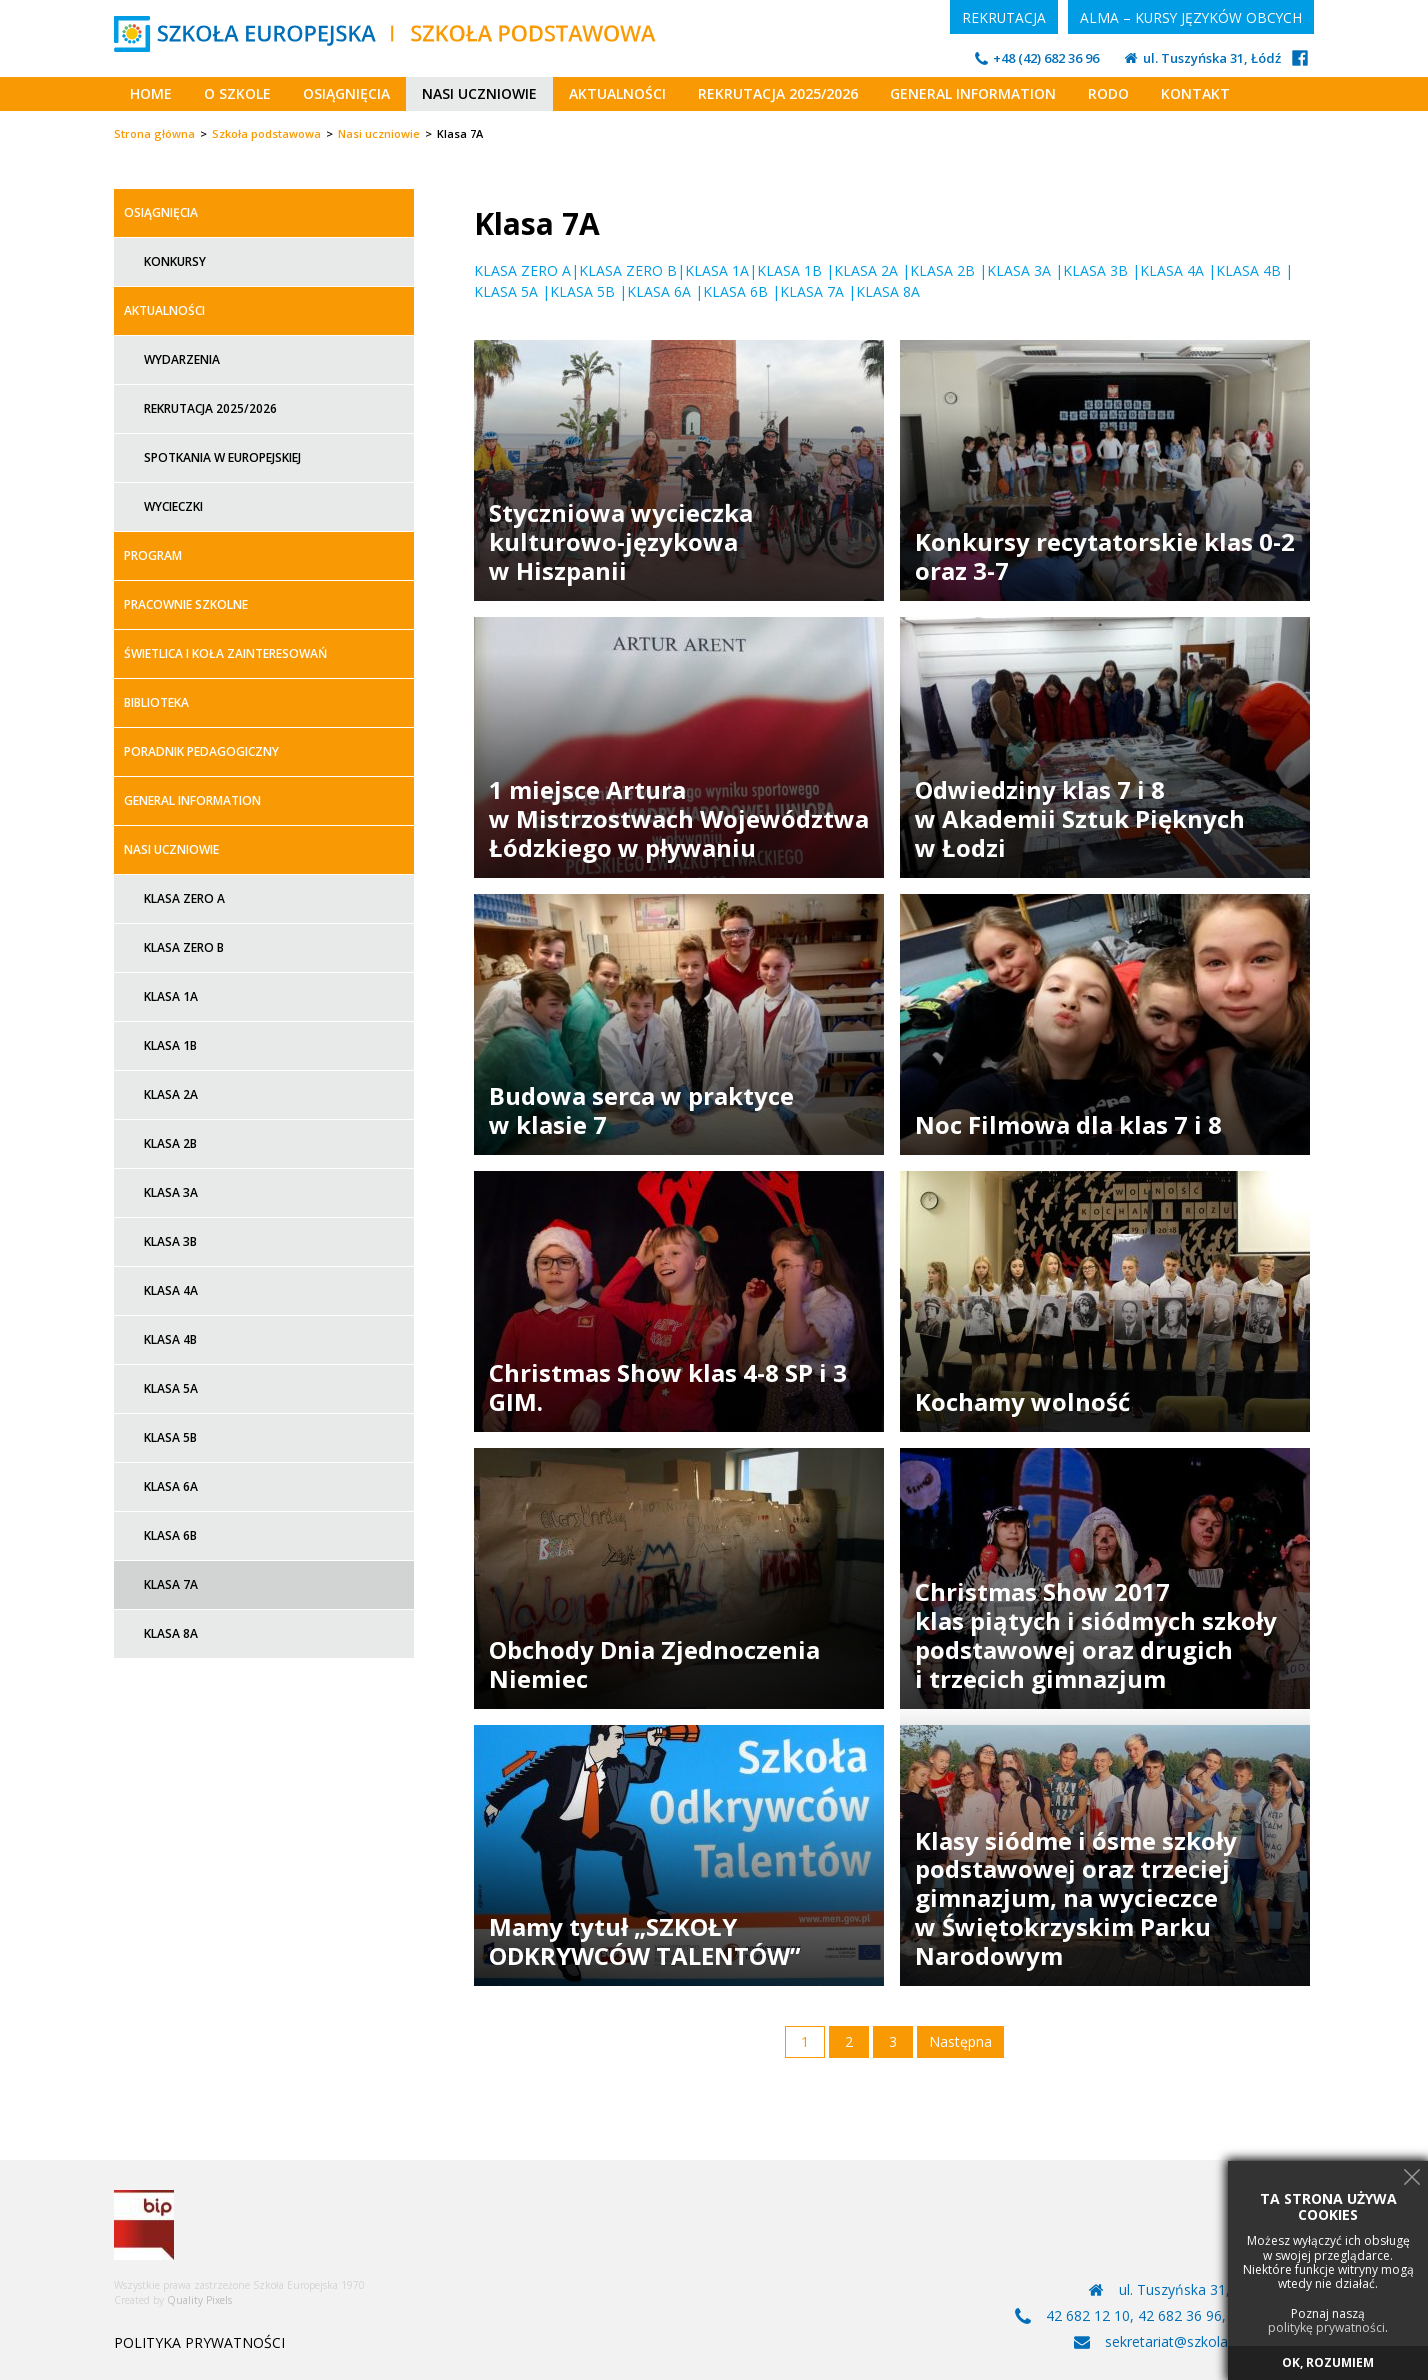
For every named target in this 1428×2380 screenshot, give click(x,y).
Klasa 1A (171, 996)
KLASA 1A (717, 270)
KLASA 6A (659, 291)
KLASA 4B (1248, 270)
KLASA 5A (508, 291)
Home (151, 93)
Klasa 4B (170, 1339)
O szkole (237, 93)
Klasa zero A (184, 898)
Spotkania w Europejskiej (222, 457)
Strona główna (154, 133)
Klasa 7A (171, 1584)
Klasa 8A (171, 1633)
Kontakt (1195, 93)
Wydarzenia (182, 359)
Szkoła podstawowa (266, 133)
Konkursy (175, 261)
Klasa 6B (170, 1535)
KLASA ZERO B (628, 270)
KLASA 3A (1019, 270)
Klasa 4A (171, 1290)
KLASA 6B (735, 291)
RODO (1108, 93)
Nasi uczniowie (479, 93)
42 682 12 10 (1088, 2316)
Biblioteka (156, 702)
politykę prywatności (1326, 2328)
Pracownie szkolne (186, 604)
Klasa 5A (171, 1388)
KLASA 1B (789, 270)
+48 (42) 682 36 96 (1046, 58)
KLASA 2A (866, 270)
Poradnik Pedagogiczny (201, 751)
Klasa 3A (171, 1192)
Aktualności (617, 93)
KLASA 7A (812, 291)
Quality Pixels (199, 2300)
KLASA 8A (890, 291)
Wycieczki (173, 506)
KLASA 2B (942, 270)
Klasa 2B (170, 1143)
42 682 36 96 (1180, 2316)
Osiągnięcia (346, 93)
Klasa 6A (171, 1486)
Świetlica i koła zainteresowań (225, 653)
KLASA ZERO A (522, 270)
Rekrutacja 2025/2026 (778, 93)
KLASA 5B (582, 291)
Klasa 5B (170, 1437)
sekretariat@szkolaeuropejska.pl (1209, 2342)
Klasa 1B (170, 1045)
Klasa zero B (184, 947)
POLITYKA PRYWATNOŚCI (199, 2343)
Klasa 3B (170, 1241)
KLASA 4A (1172, 270)
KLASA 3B (1095, 270)
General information (973, 93)
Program (153, 555)
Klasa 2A (171, 1094)
